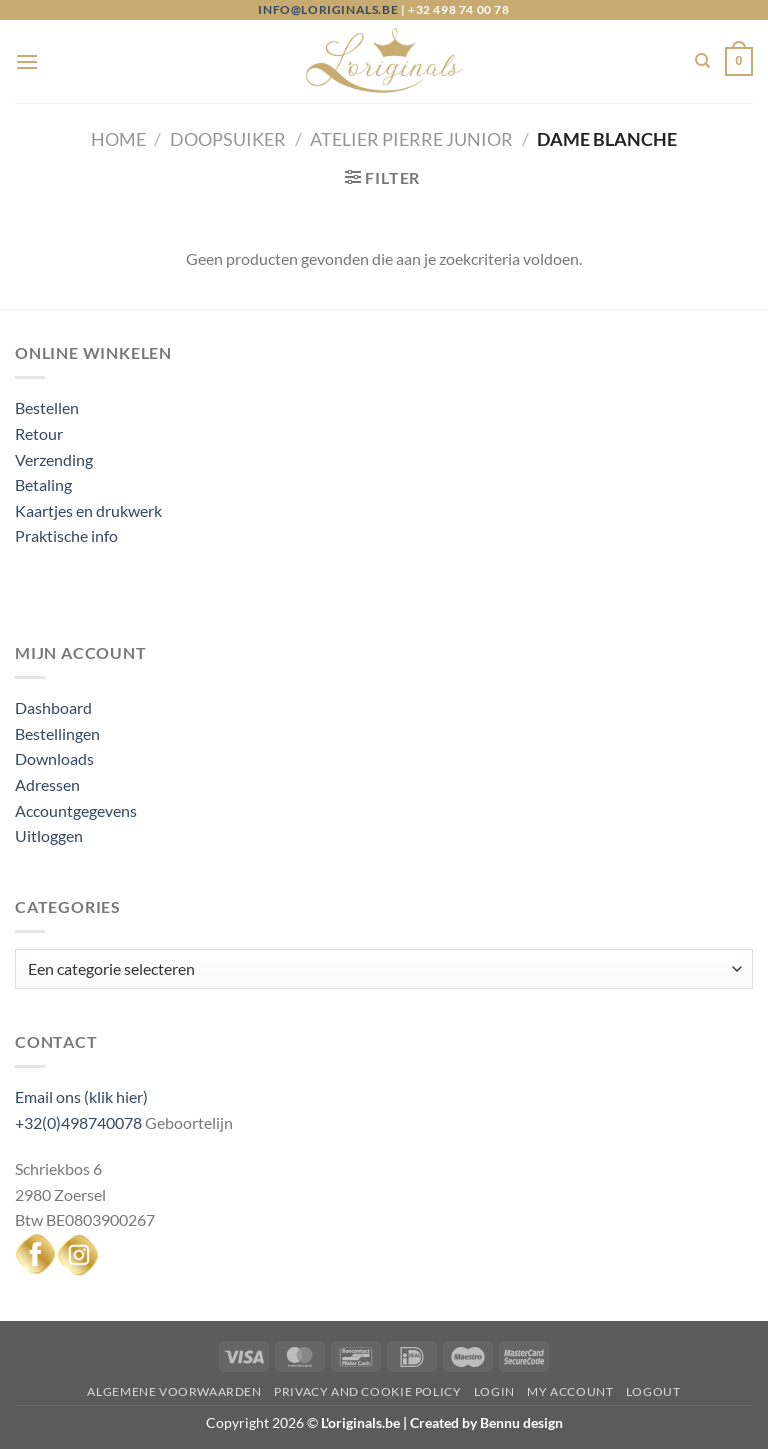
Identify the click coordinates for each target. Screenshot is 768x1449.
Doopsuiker (228, 139)
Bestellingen (57, 733)
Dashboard (53, 707)
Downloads (54, 758)
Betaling (43, 484)
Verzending (54, 459)
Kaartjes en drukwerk (88, 510)
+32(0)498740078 (78, 1122)
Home (118, 139)
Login (494, 1391)
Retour (39, 433)
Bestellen (47, 407)
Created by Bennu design (485, 1422)
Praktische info (66, 535)
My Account (570, 1391)
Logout (653, 1391)
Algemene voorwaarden (174, 1391)
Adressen (47, 784)
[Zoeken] (702, 61)
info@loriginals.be (328, 9)
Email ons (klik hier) (81, 1096)
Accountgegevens (76, 810)
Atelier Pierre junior (411, 139)
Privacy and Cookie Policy (367, 1391)
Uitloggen (49, 835)
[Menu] (27, 61)
